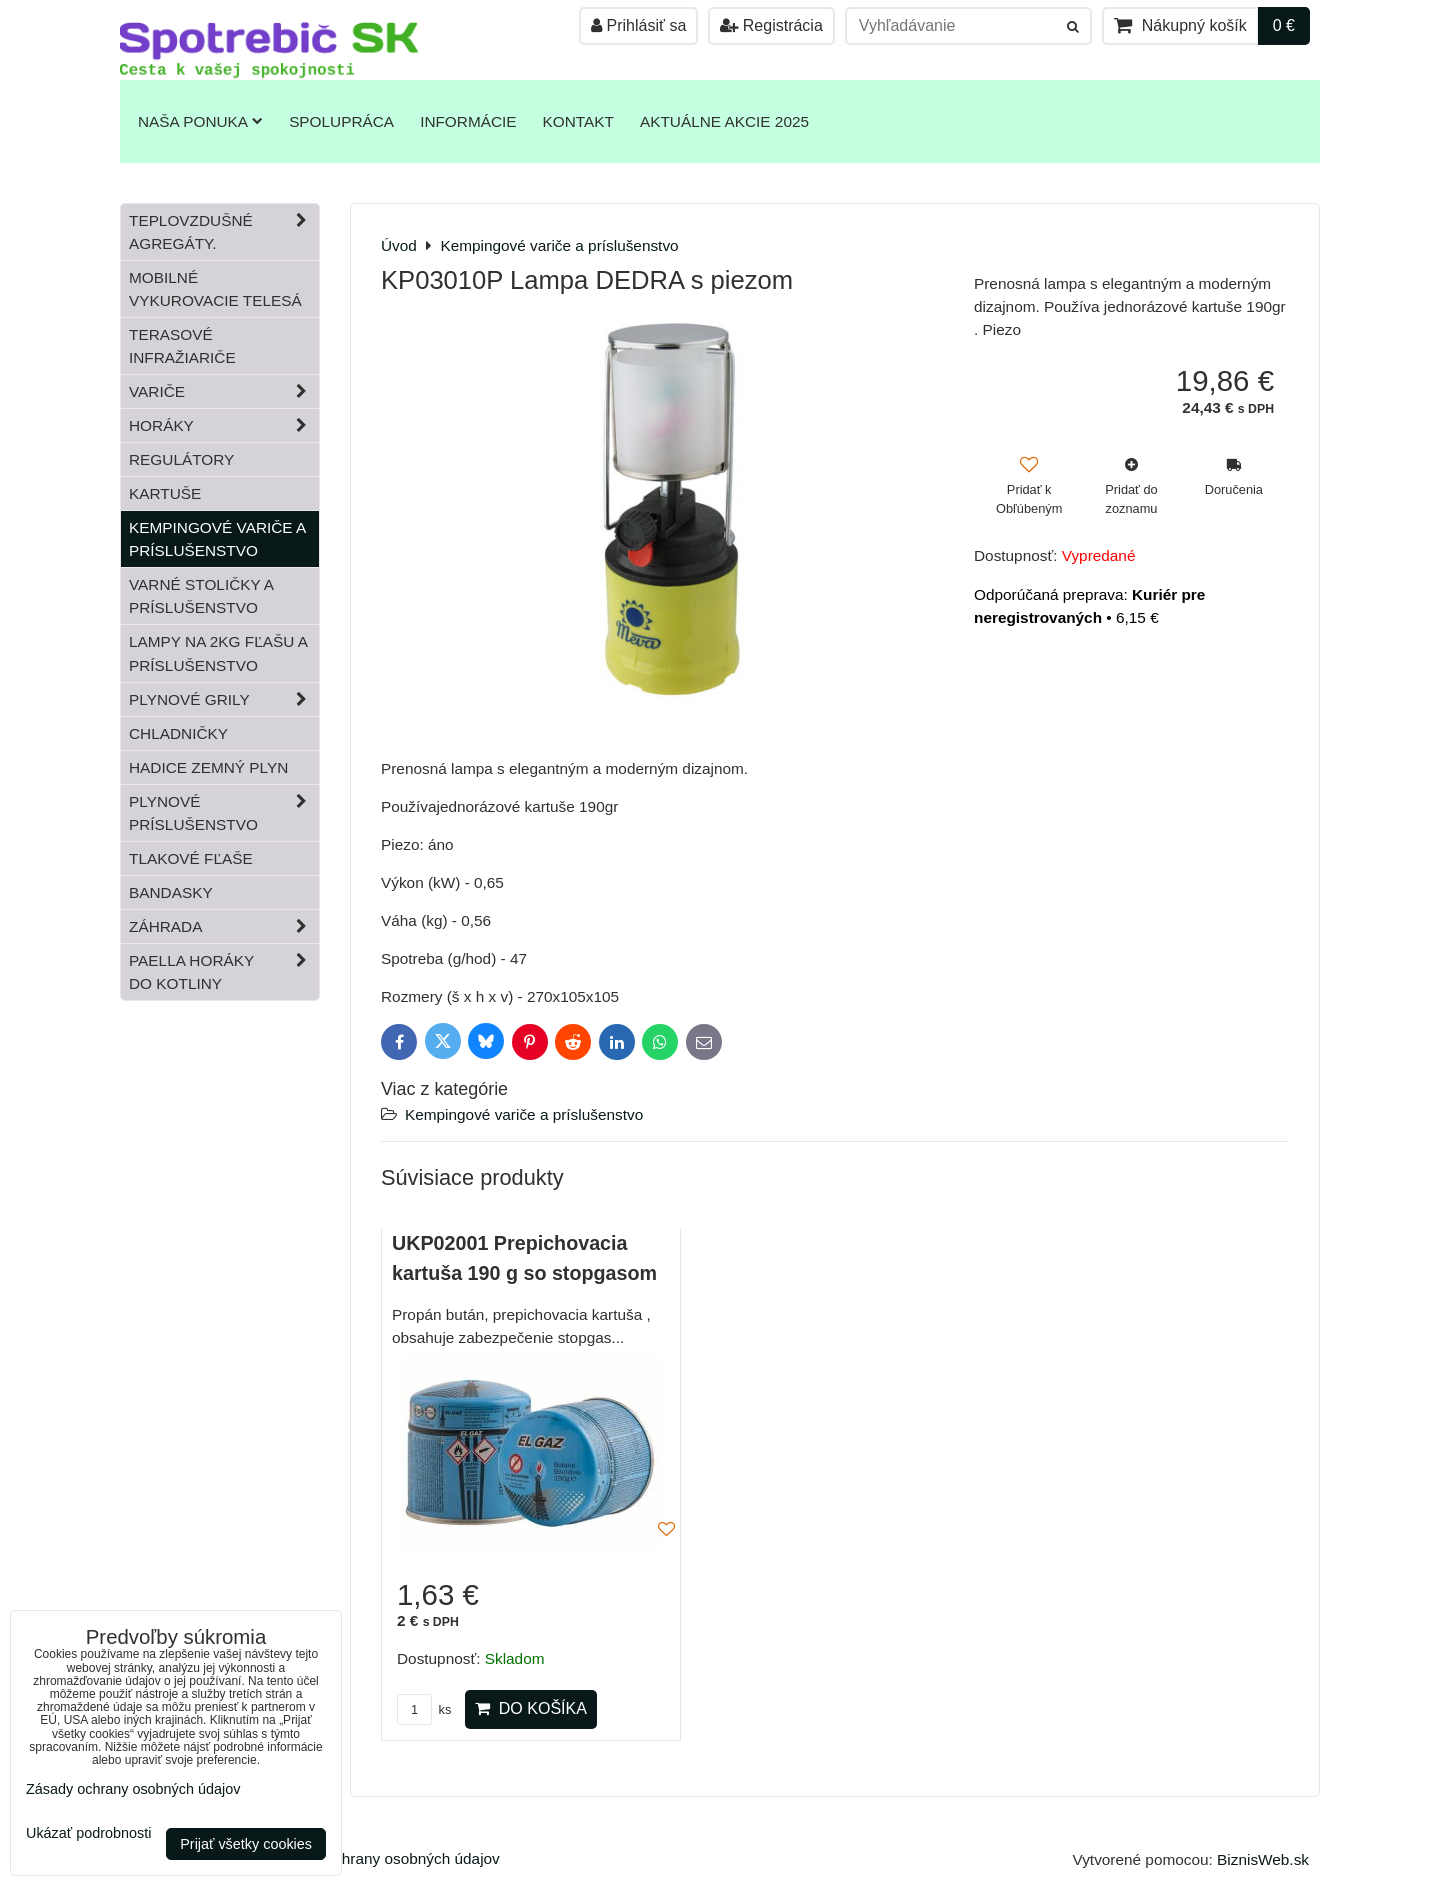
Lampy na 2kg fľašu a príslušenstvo (218, 653)
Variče (224, 391)
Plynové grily (224, 699)
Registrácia (771, 25)
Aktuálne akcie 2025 (724, 121)
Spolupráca (341, 121)
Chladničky (178, 733)
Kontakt (578, 121)
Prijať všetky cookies (246, 1844)
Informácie (468, 121)
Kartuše (165, 493)
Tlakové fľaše (191, 858)
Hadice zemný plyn (208, 767)
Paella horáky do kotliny (224, 972)
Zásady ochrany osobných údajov (385, 1858)
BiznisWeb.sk (1263, 1859)
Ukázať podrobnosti (88, 1833)
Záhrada (224, 926)
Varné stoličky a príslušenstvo (201, 596)
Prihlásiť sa (638, 25)
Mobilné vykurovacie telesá (215, 289)
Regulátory (181, 459)
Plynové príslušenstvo (224, 813)
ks (424, 1709)
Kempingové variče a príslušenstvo (524, 1114)
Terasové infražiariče (182, 346)
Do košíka (531, 1708)
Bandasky (171, 892)
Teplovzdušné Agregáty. (224, 232)
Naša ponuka (200, 121)
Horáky (224, 425)
